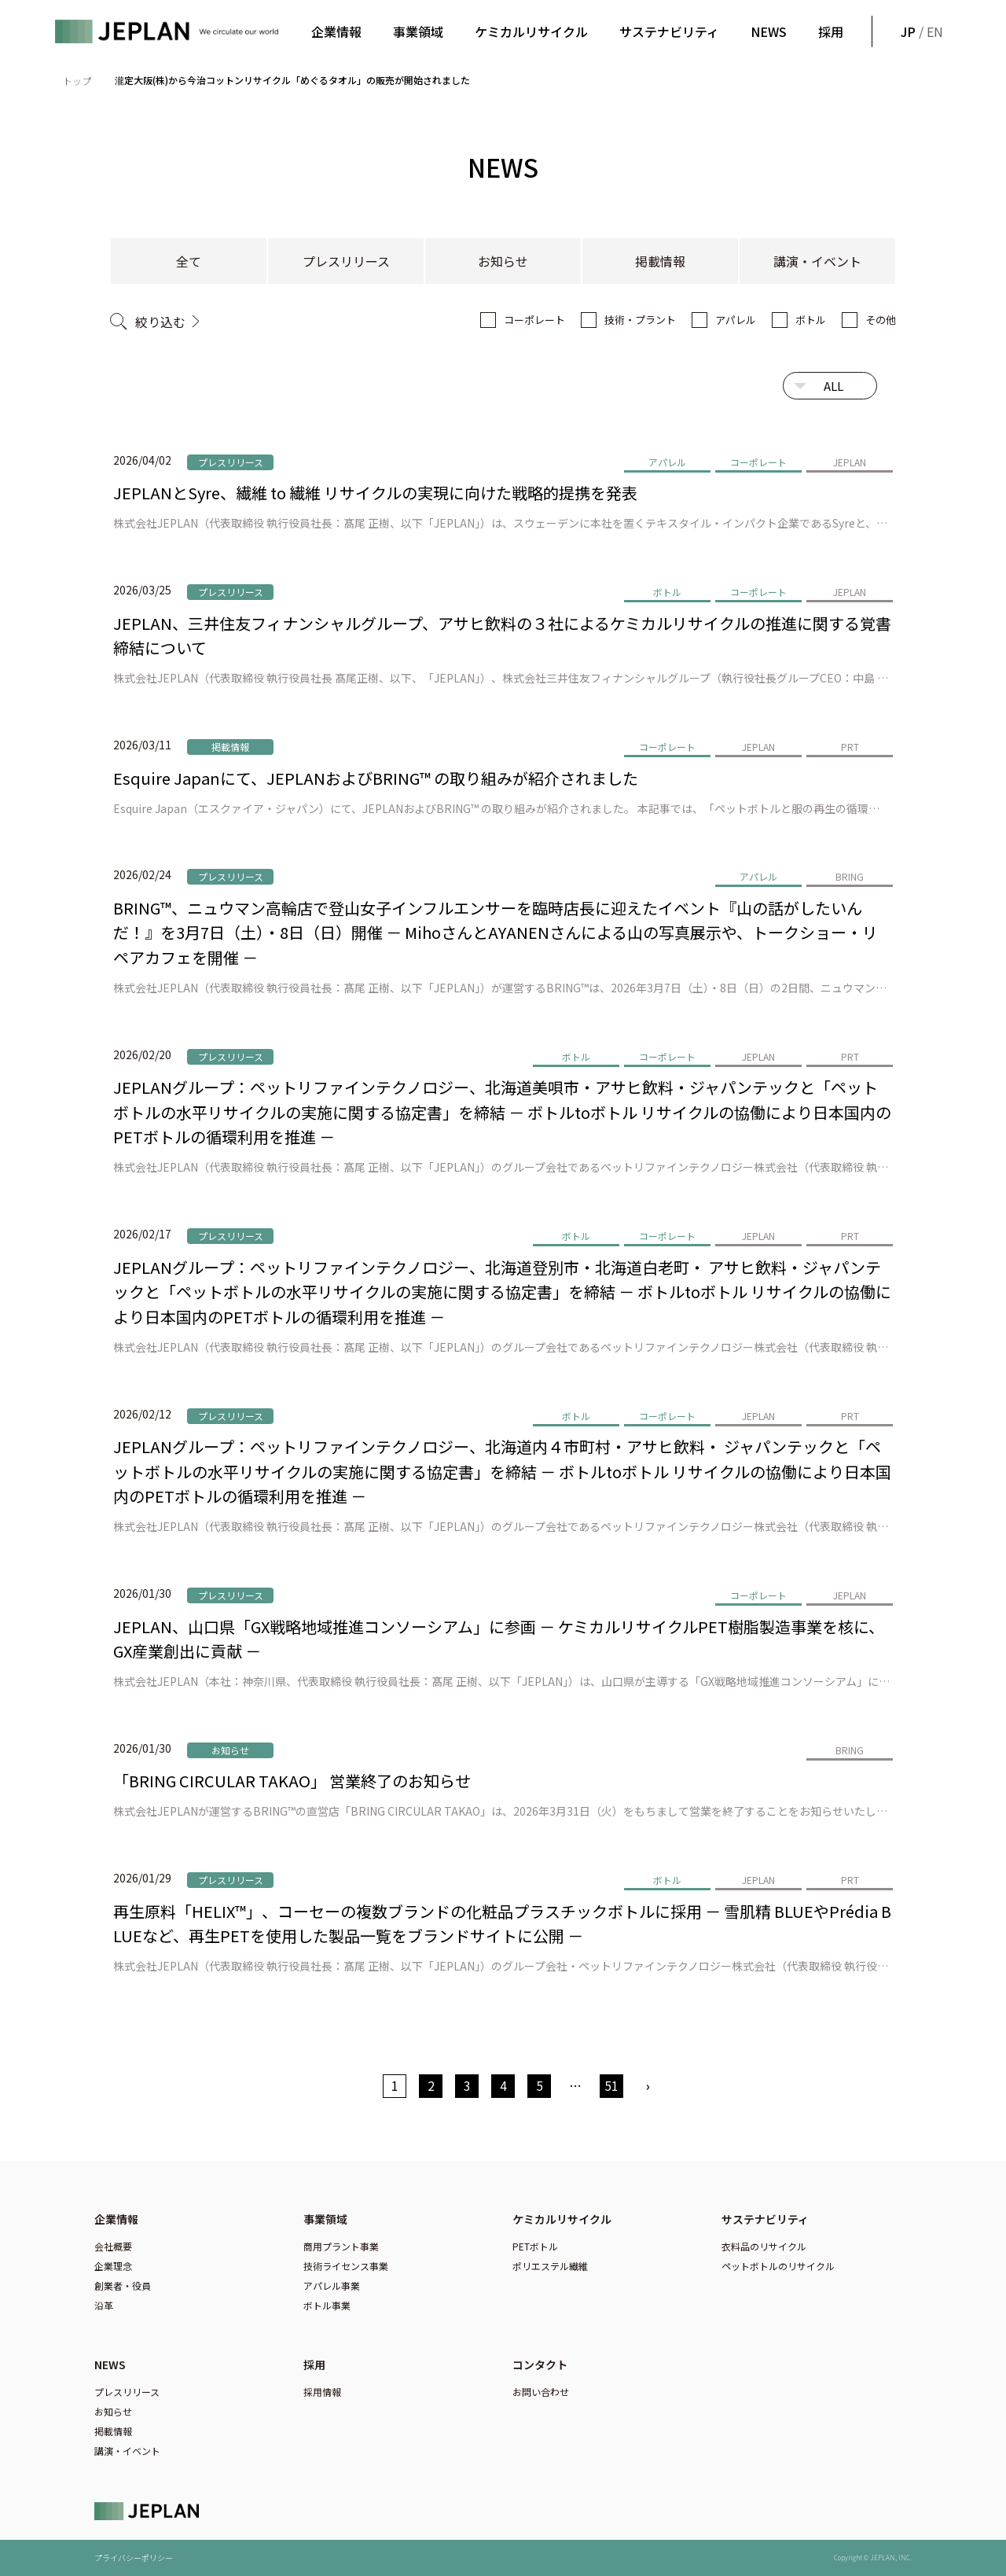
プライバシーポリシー (133, 2557)
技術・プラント (640, 319)
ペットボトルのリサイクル (778, 2265)
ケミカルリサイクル (531, 31)
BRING (849, 876)
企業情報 (336, 31)
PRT (850, 746)
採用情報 (322, 2391)
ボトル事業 (327, 2305)
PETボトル (535, 2246)
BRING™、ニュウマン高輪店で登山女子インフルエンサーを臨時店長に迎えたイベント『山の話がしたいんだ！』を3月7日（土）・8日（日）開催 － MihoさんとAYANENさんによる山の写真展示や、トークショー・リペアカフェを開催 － (495, 932)
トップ (77, 80)
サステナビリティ (669, 31)
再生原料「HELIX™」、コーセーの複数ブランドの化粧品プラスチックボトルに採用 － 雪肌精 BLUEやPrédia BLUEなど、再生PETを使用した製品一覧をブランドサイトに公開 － (502, 1924)
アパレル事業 (331, 2285)
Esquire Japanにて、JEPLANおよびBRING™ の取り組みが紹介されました (375, 778)
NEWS (769, 31)
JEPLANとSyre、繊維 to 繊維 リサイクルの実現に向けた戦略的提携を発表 (375, 492)
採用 (830, 31)
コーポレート (534, 319)
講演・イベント (817, 261)
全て (188, 261)
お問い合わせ (540, 2391)
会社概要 (113, 2246)
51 (611, 2085)
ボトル (810, 319)
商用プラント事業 (341, 2246)
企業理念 (113, 2265)
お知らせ (503, 261)
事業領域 (418, 31)
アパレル (735, 319)
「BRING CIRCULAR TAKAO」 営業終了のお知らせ (292, 1780)
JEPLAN (849, 462)
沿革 (103, 2305)
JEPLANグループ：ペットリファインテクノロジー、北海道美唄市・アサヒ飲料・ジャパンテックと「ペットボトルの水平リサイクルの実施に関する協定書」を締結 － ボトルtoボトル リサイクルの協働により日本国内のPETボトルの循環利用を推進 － (502, 1112)
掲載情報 (660, 261)
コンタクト (539, 2364)
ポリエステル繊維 (550, 2265)
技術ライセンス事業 (345, 2265)
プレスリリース (346, 261)
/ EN (920, 31)
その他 (880, 319)
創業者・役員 (122, 2285)
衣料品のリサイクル (763, 2246)
